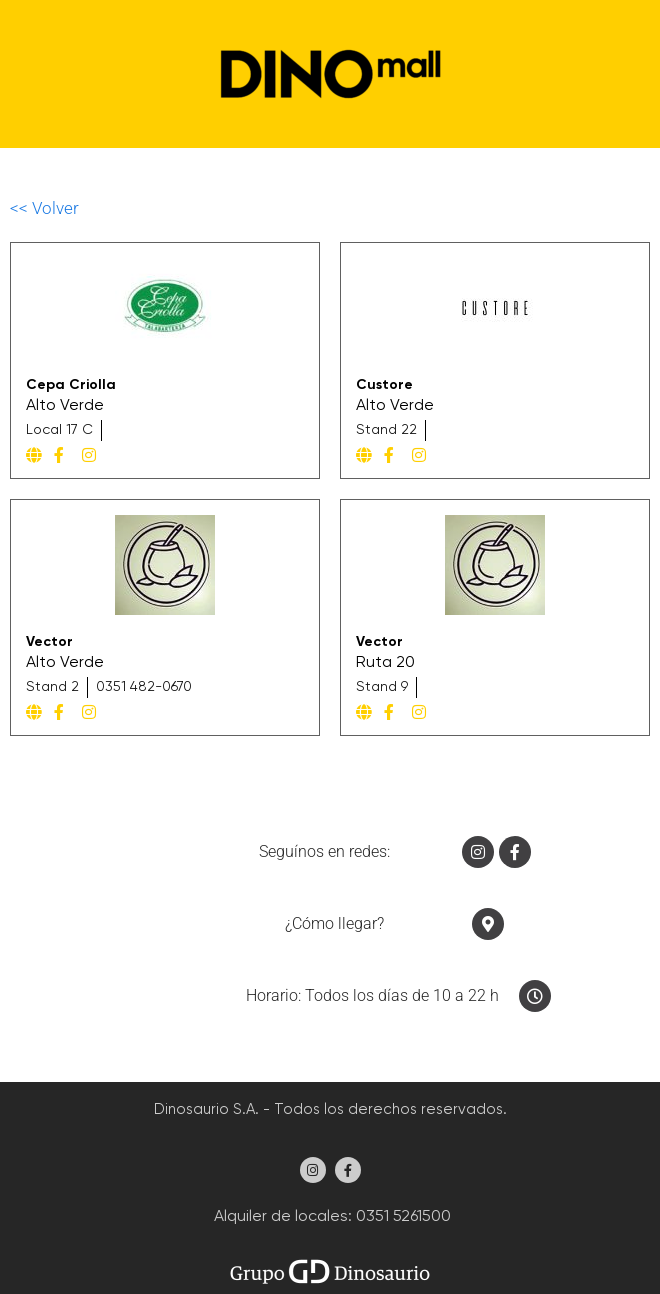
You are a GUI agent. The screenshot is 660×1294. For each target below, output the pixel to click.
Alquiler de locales (279, 1217)
